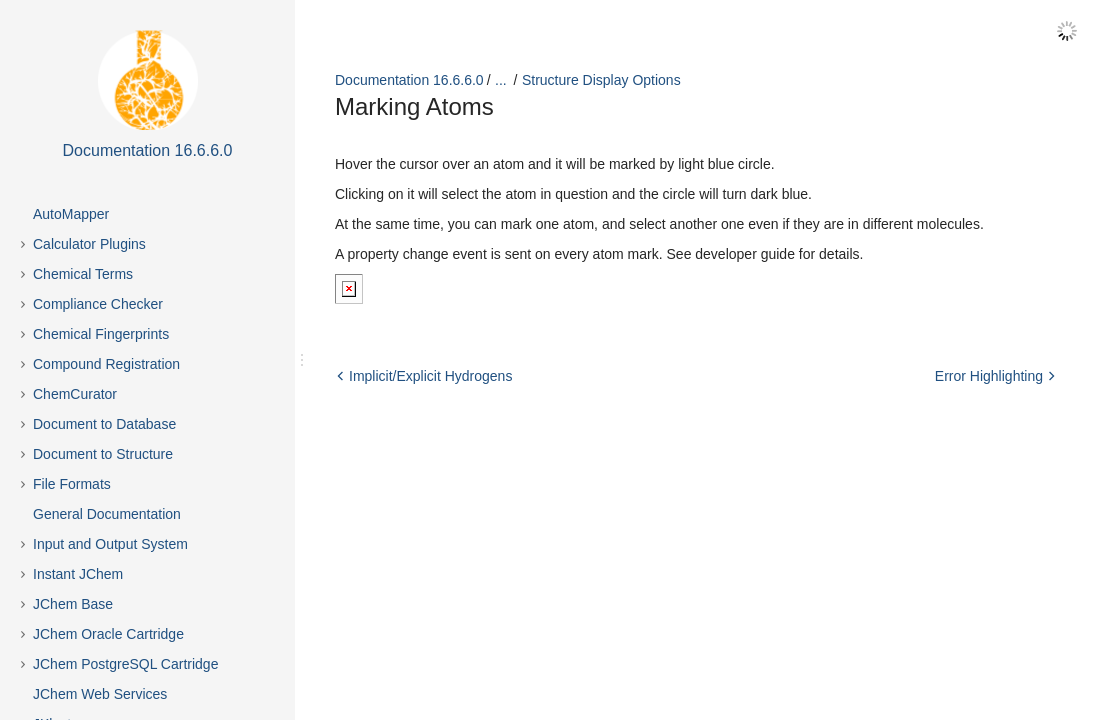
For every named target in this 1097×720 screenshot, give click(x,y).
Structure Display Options (601, 80)
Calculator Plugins (89, 244)
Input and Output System (110, 544)
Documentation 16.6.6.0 (409, 80)
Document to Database (104, 424)
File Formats (72, 484)
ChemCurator (75, 394)
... (501, 80)
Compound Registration (106, 364)
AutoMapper (71, 214)
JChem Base (73, 604)
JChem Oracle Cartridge (108, 634)
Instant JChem (78, 574)
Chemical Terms (83, 274)
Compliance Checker (98, 304)
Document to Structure (103, 454)
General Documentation (107, 514)
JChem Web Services (100, 694)
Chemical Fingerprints (101, 334)
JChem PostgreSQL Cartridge (125, 664)
